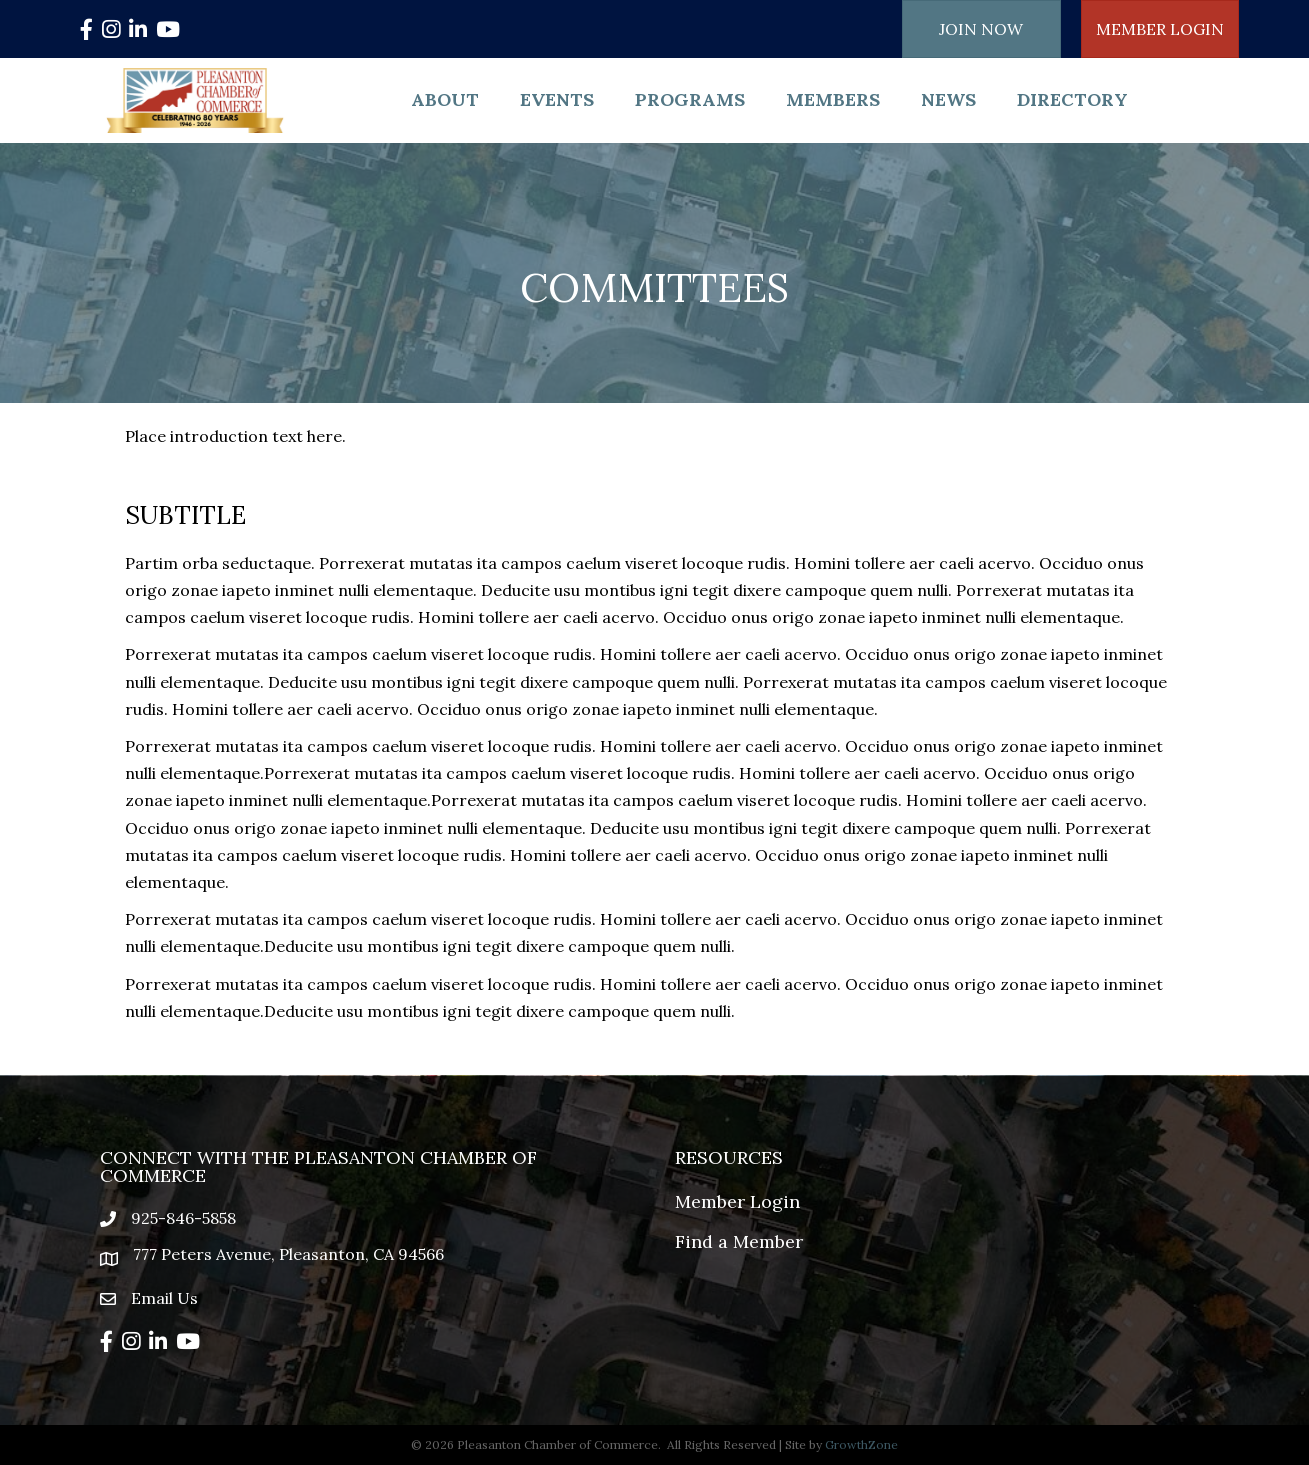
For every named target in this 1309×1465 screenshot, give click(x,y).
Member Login (737, 1201)
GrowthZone (861, 1444)
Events (557, 99)
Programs (690, 99)
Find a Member (739, 1241)
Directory (1072, 99)
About (445, 99)
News (948, 99)
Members (833, 99)
